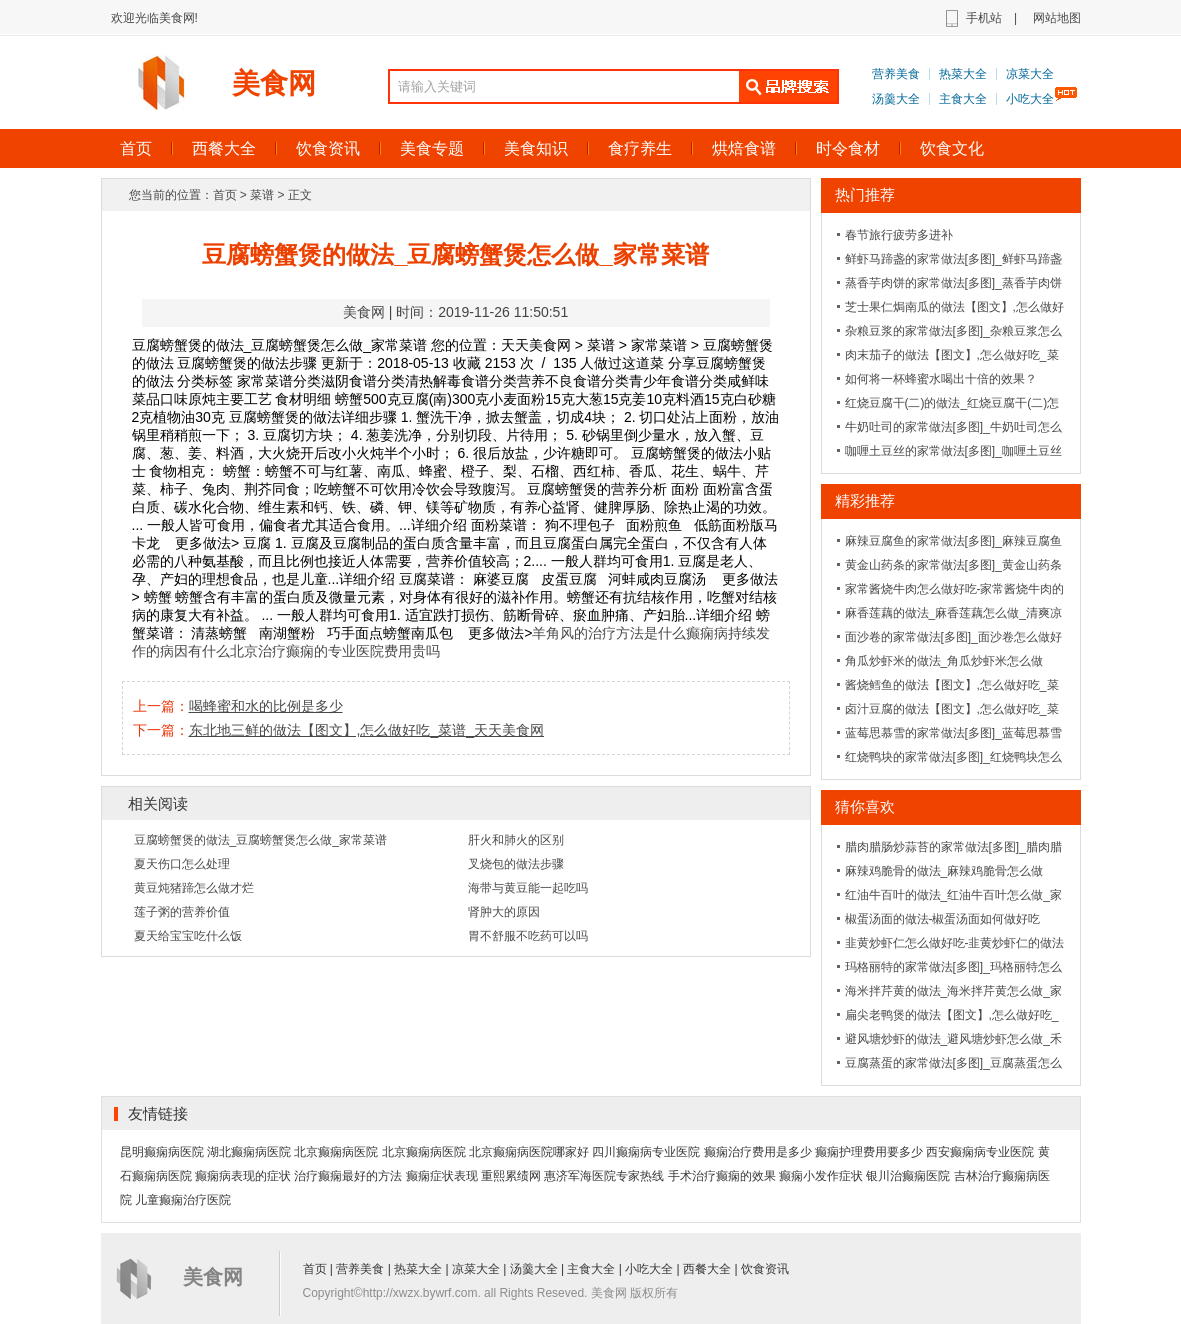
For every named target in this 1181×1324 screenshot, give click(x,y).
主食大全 (963, 99)
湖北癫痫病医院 (249, 1152)
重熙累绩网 (511, 1176)
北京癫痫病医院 (336, 1152)
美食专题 (432, 148)
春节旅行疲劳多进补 (899, 235)
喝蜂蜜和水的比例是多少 (266, 706)
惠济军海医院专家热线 (604, 1176)
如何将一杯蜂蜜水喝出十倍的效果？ (941, 379)
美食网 (274, 83)
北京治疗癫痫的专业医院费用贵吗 (335, 651)
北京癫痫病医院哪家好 (529, 1152)
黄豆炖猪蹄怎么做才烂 (194, 888)
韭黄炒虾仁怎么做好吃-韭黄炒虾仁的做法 (955, 943)
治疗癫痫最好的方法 (348, 1176)
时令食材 (848, 148)
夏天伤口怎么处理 (182, 864)
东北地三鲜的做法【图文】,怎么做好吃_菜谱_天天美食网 (366, 730)
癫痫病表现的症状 (243, 1176)
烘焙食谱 (744, 148)
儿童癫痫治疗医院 (183, 1200)
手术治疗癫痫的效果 (722, 1176)
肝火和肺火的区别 (516, 840)
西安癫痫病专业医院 (980, 1152)
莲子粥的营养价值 (182, 912)
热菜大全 (963, 74)
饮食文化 (952, 148)
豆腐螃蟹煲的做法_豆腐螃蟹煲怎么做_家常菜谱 (260, 840)
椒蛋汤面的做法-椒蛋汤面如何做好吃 (943, 919)
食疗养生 (640, 148)
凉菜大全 (1030, 74)
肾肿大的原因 (504, 912)
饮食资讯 (328, 148)
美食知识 (536, 148)
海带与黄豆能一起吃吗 (528, 888)
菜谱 (262, 195)
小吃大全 (1030, 99)
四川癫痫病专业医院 (646, 1152)
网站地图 (1057, 18)
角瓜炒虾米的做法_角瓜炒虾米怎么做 (944, 661)
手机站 (984, 18)
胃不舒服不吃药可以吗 (528, 936)
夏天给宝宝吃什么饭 (188, 936)
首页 (136, 148)
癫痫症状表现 (442, 1176)
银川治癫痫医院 (908, 1176)
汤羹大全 (896, 99)
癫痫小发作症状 (821, 1176)
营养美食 (896, 74)
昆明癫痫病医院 (162, 1152)
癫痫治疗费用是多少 (758, 1152)
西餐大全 (224, 148)
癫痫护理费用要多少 (869, 1152)
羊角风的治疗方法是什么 (609, 633)
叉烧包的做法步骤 (516, 864)
